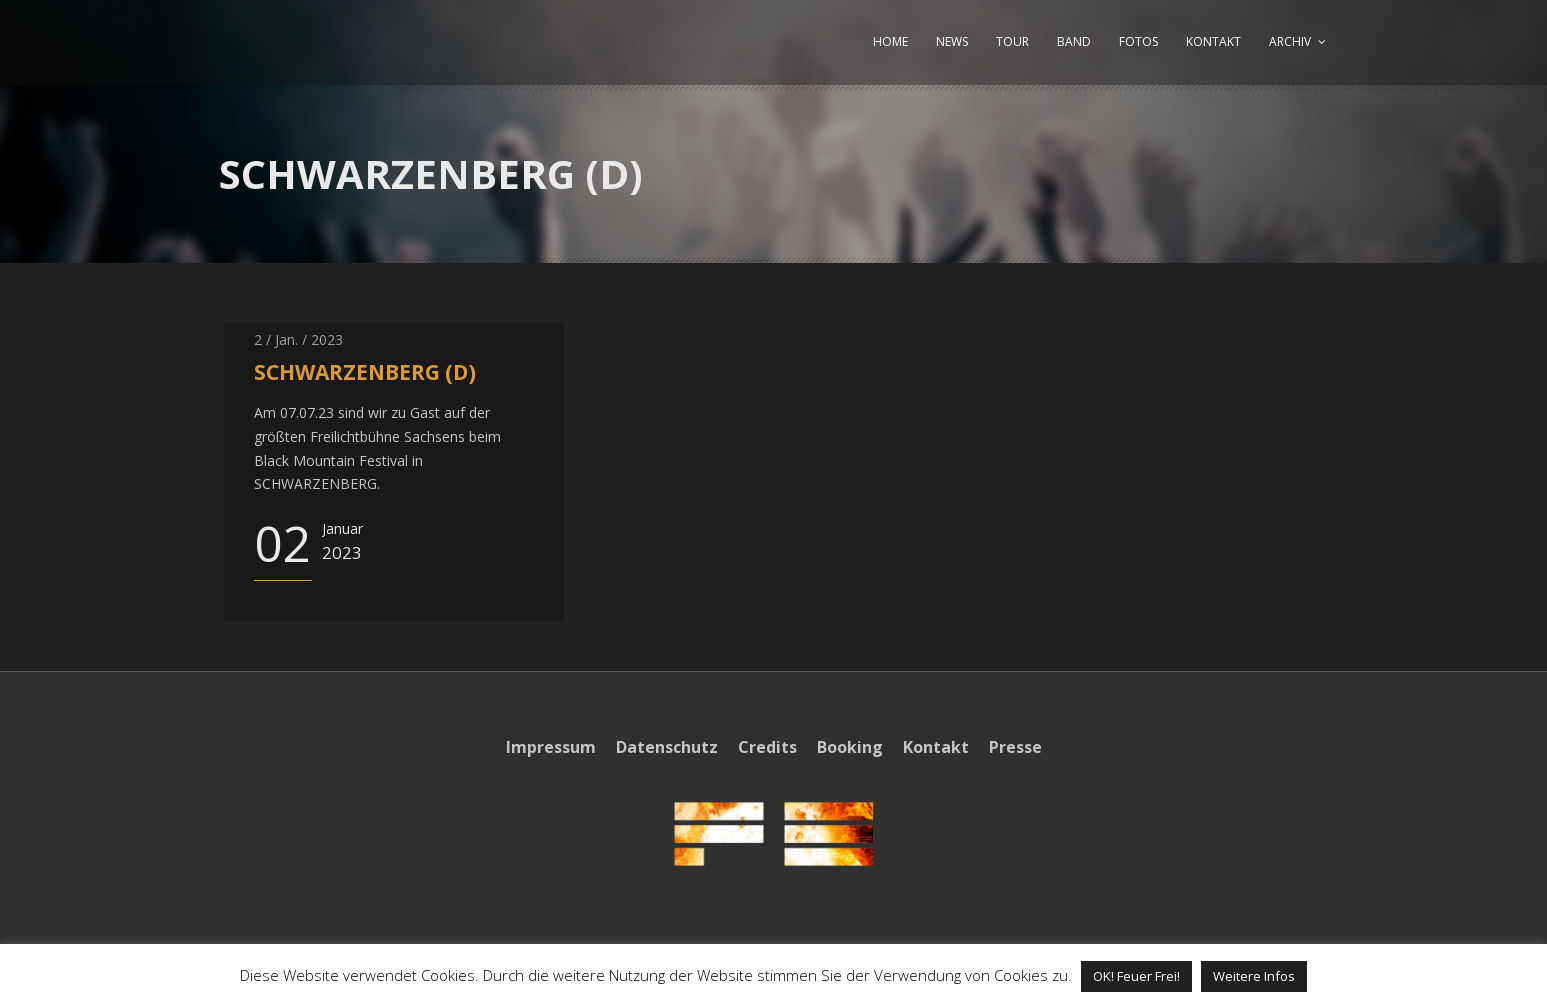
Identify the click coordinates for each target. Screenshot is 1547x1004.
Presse (1015, 747)
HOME (890, 41)
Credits (767, 747)
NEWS (952, 41)
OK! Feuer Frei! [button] (1136, 976)
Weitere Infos (1254, 976)
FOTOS (1138, 41)
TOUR (1012, 41)
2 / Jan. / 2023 (298, 339)
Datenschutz (667, 747)
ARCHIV (1290, 41)
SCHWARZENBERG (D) (365, 372)
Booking (850, 747)
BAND (1074, 41)
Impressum (551, 747)
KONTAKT (1213, 41)
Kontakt (936, 747)
